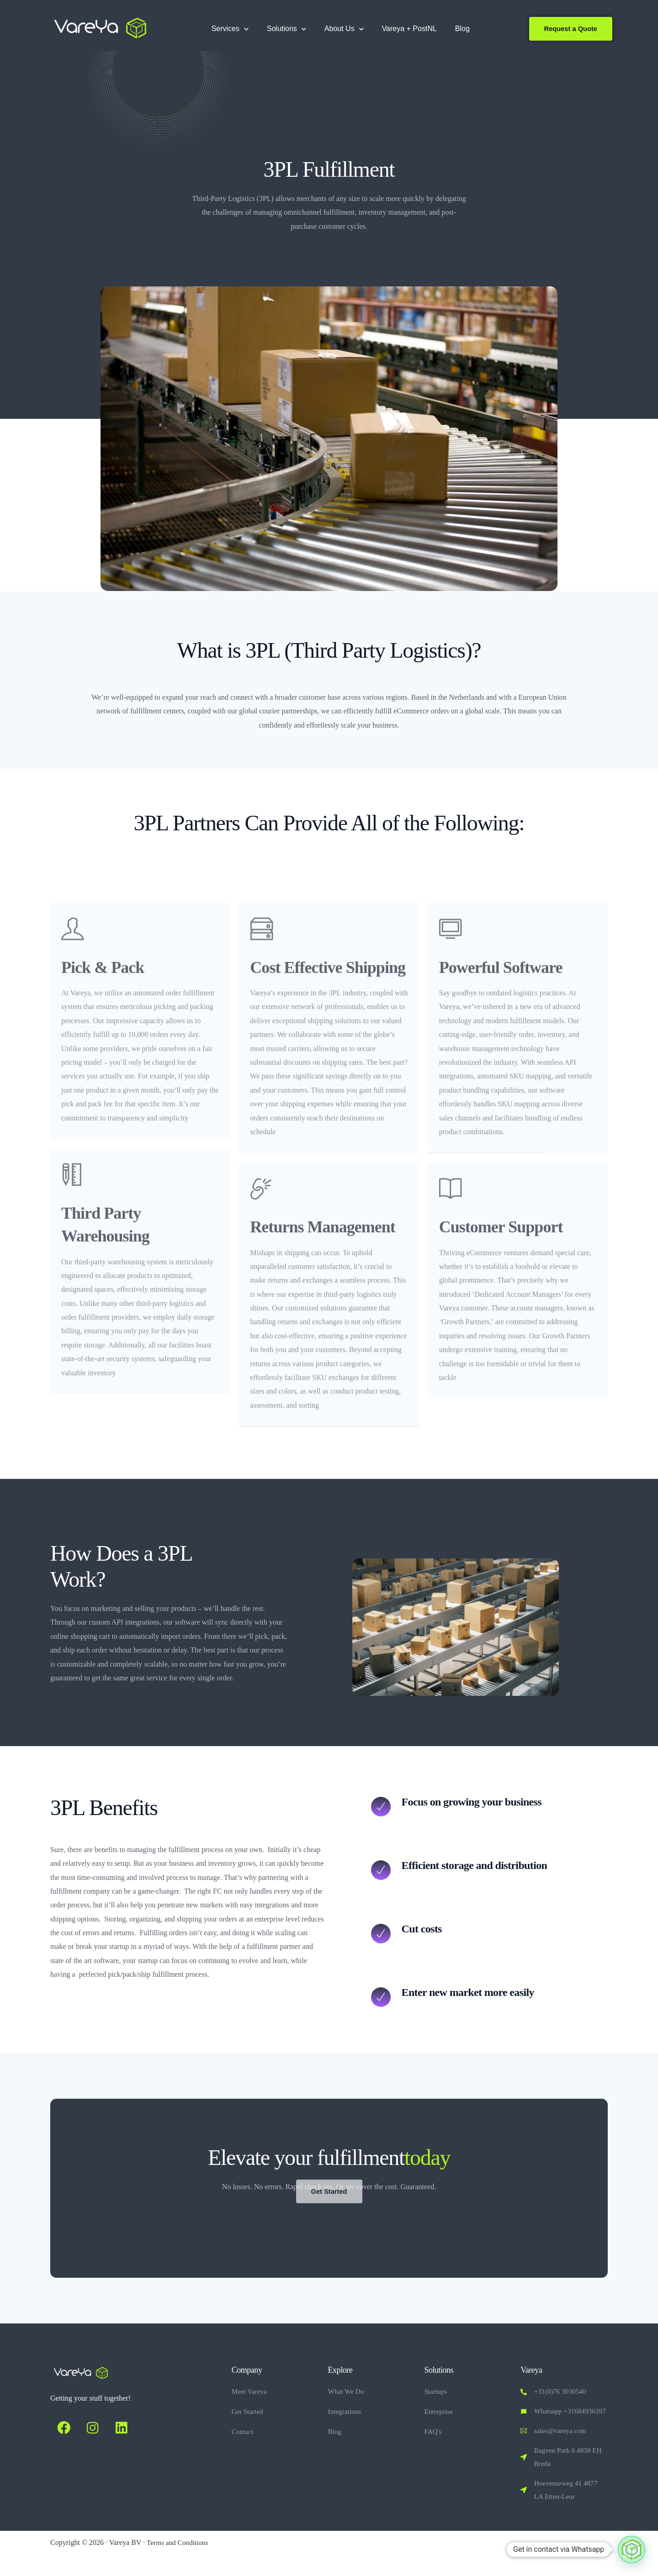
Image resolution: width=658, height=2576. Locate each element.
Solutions (283, 29)
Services (226, 29)
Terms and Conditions (179, 2564)
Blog (459, 28)
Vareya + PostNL (405, 28)
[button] (631, 2549)
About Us (340, 29)
